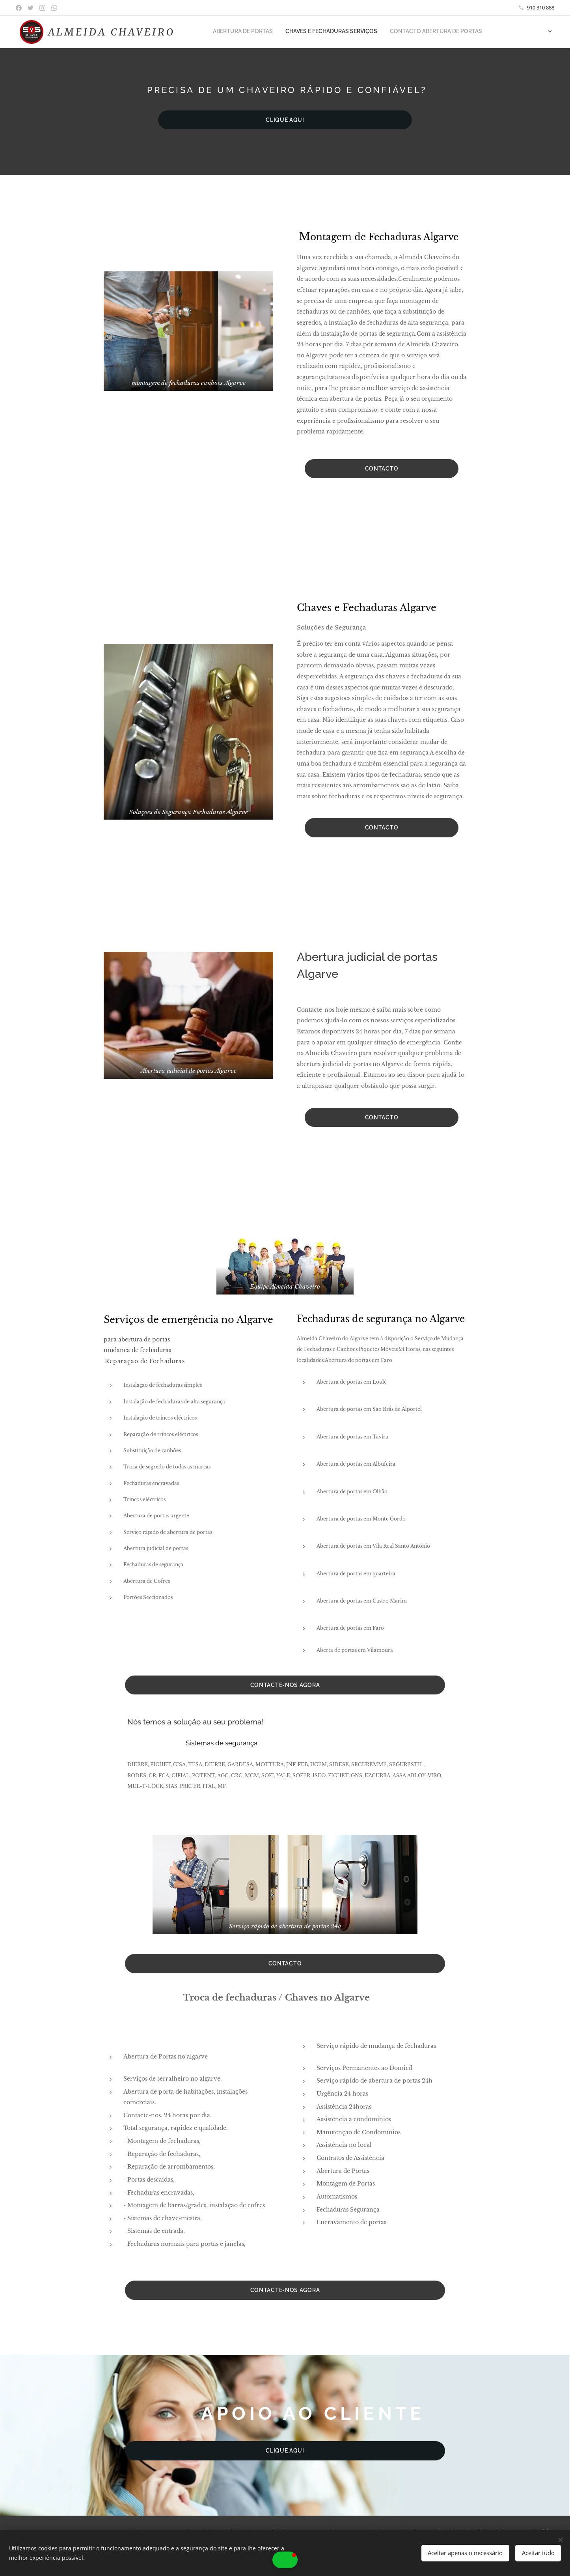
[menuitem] (215, 32)
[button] (285, 2560)
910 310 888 (540, 7)
